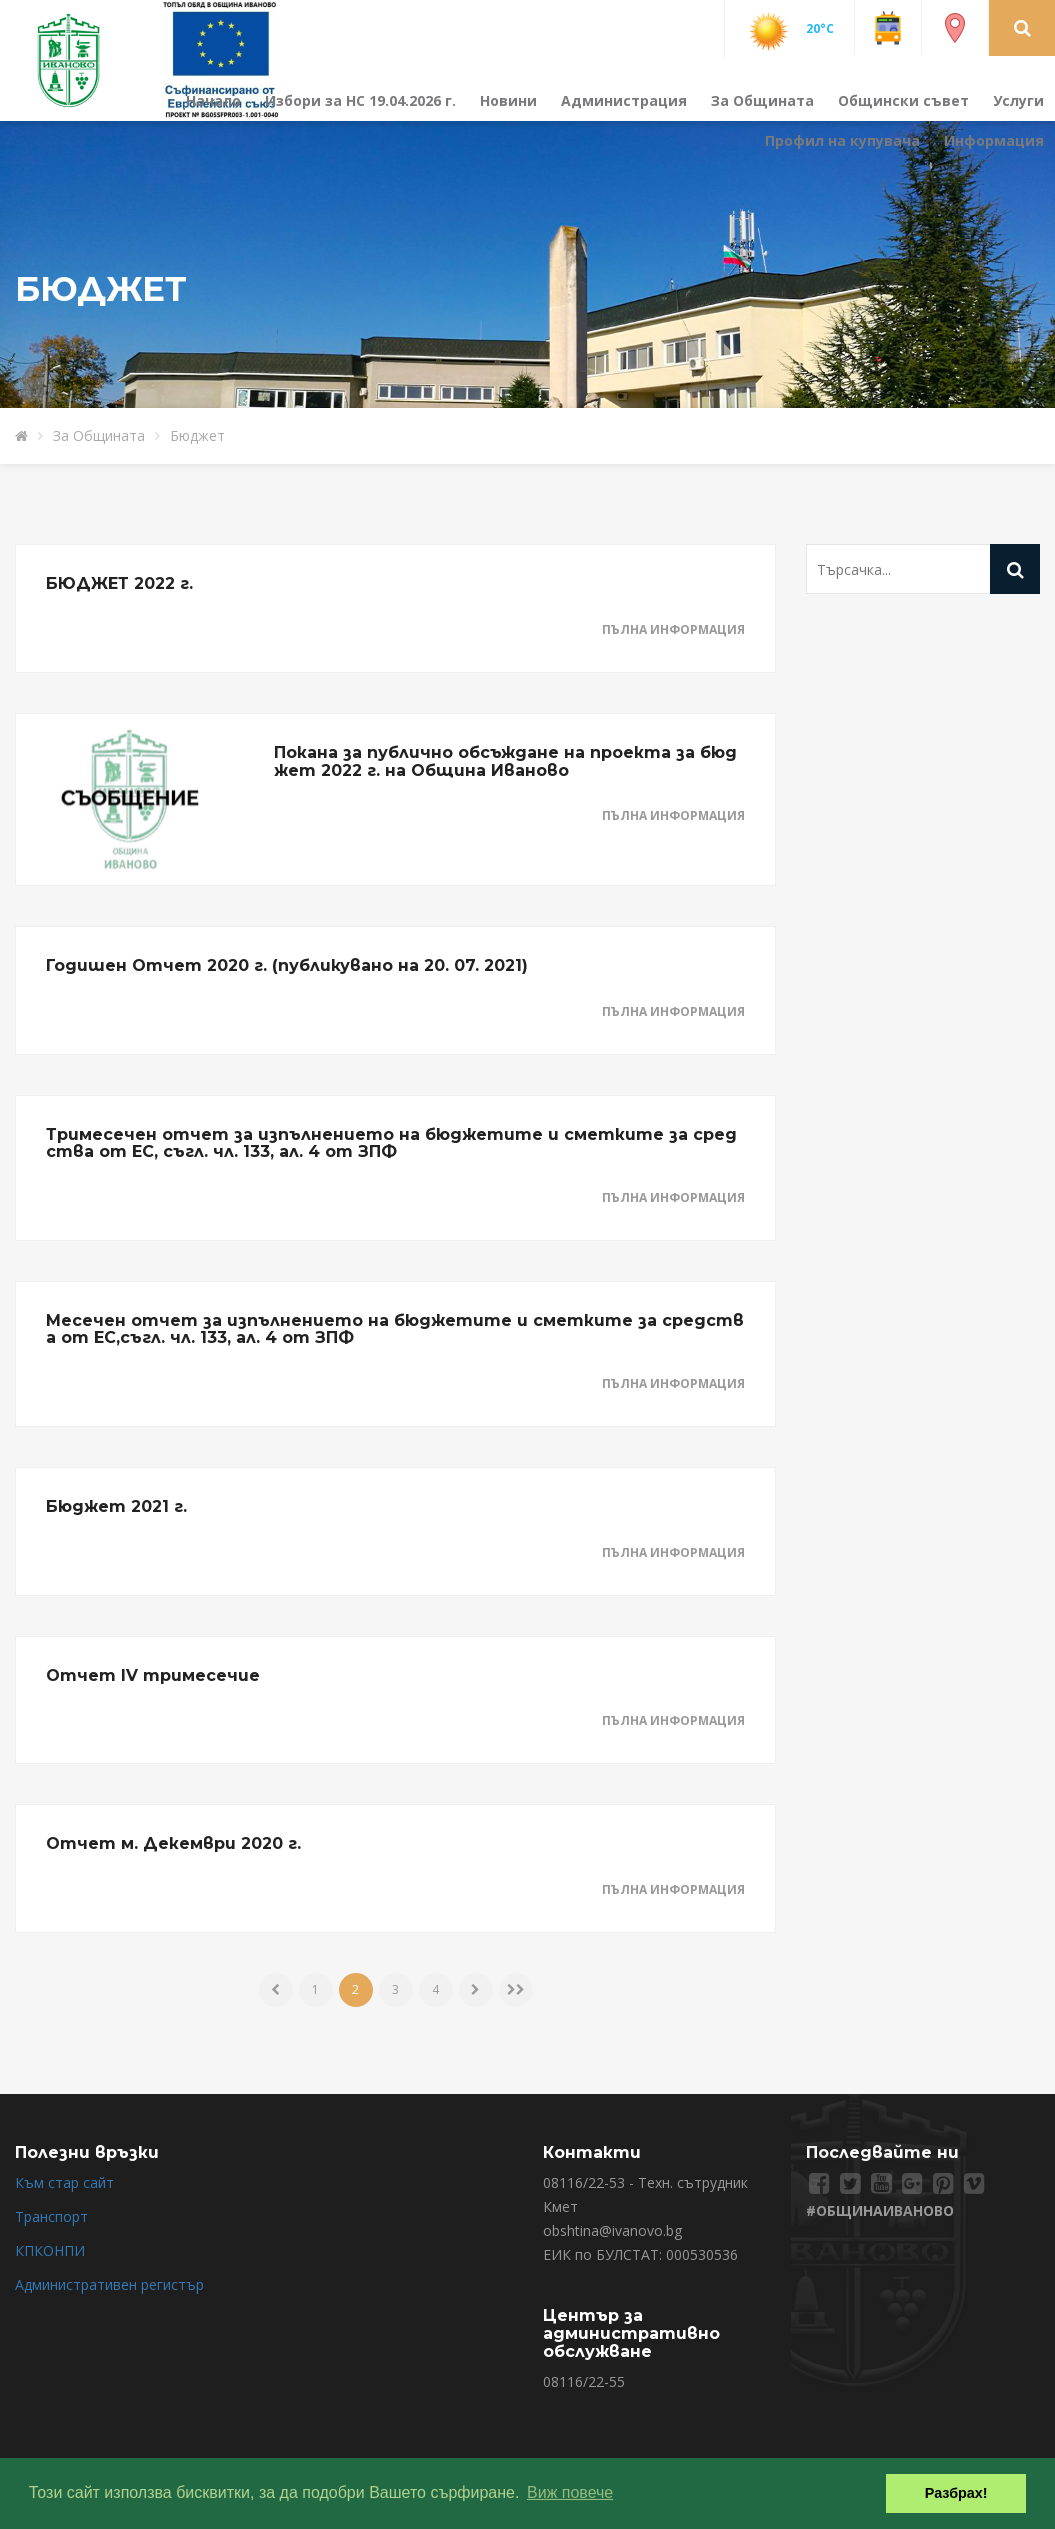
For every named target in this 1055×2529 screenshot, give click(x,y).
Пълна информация (673, 629)
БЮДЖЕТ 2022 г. (119, 583)
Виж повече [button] (570, 2492)
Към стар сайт (64, 2182)
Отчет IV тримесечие (153, 1675)
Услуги (1018, 100)
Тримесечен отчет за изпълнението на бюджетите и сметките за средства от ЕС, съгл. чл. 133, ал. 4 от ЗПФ (391, 1143)
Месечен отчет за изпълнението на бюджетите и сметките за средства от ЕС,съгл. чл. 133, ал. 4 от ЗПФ (395, 1329)
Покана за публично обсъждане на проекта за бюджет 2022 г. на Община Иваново (505, 761)
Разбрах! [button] (956, 2493)
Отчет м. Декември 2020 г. (173, 1843)
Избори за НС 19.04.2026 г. (360, 100)
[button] (1022, 27)
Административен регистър (109, 2284)
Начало (213, 100)
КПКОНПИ (50, 2250)
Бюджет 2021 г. (116, 1506)
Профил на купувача (842, 140)
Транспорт (51, 2216)
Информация (994, 140)
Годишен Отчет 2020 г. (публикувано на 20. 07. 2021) (287, 965)
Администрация (624, 100)
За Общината (762, 100)
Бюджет (197, 435)
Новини (508, 100)
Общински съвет (903, 100)
